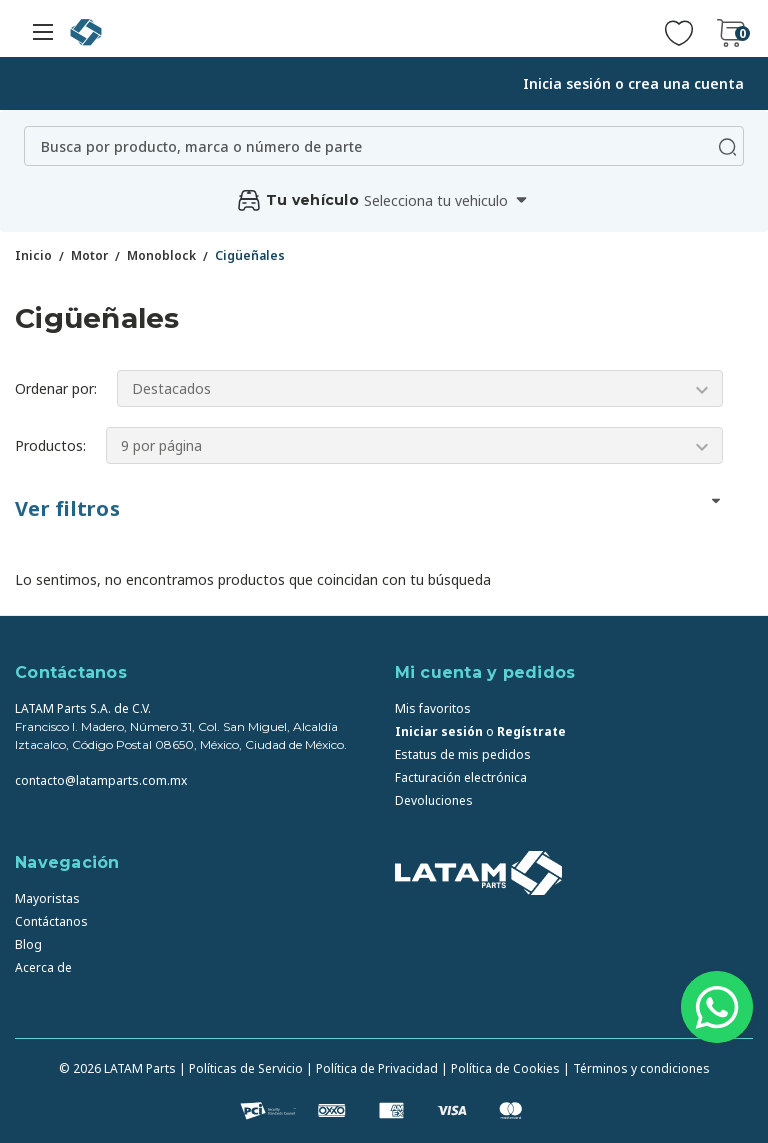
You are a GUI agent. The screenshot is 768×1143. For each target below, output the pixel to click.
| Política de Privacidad (372, 1068)
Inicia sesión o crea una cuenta (633, 83)
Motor (89, 255)
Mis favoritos (433, 708)
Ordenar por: (56, 388)
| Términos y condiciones (636, 1068)
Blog (28, 944)
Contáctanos (51, 921)
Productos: (50, 445)
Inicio (33, 255)
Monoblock (161, 255)
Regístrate (531, 731)
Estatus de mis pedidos (463, 754)
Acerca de (43, 967)
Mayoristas (47, 898)
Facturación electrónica (461, 777)
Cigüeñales (250, 255)
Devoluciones (434, 800)
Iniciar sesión (439, 731)
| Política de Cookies (500, 1068)
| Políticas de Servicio (241, 1068)
